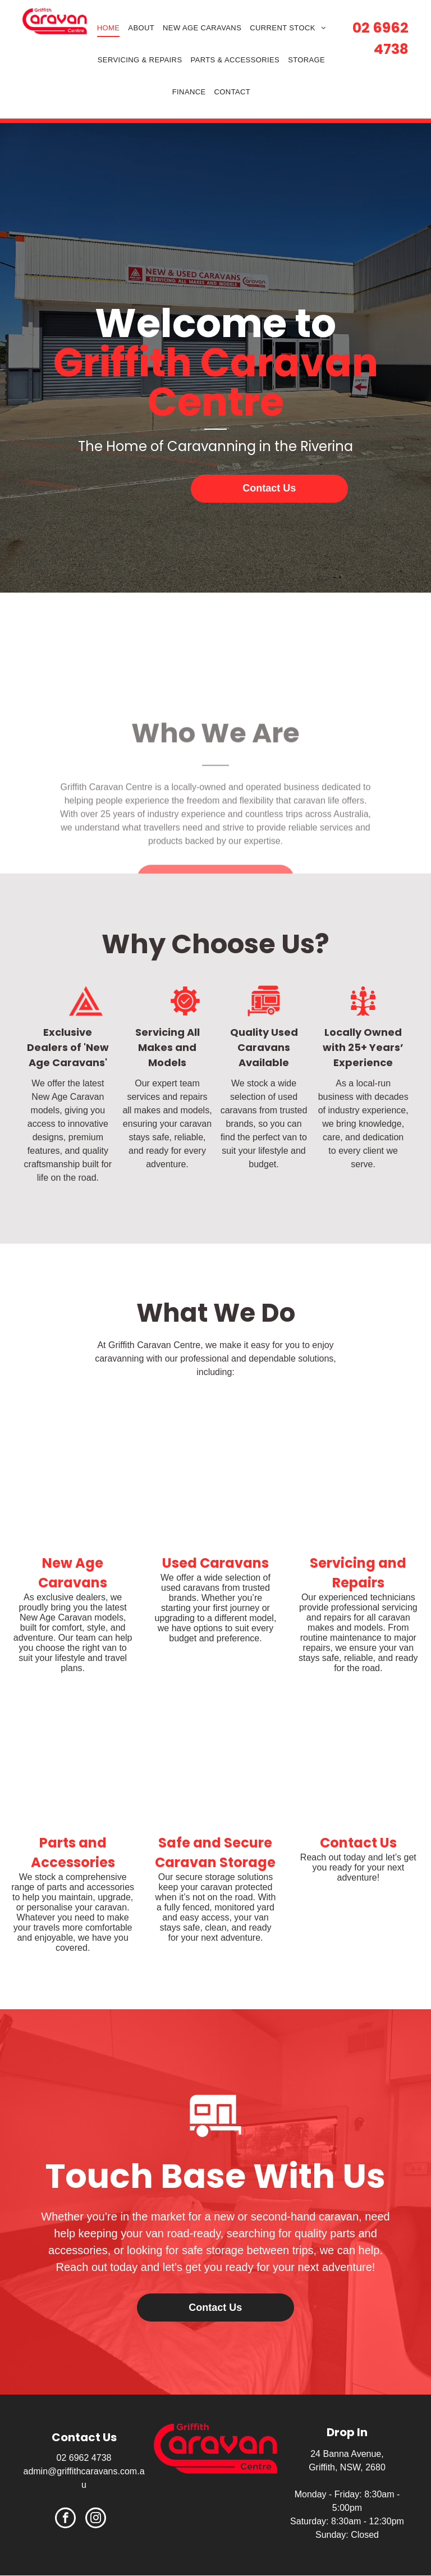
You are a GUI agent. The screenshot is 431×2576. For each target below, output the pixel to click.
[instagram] (95, 2519)
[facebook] (65, 2519)
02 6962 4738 (84, 2458)
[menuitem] (113, 28)
